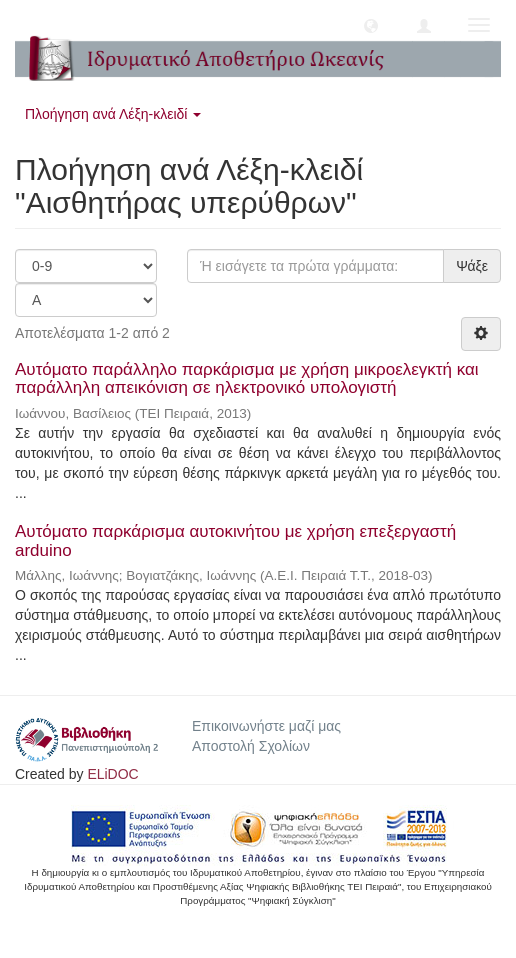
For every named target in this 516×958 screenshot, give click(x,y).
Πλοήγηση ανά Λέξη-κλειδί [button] (113, 114)
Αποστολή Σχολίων (251, 746)
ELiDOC (112, 774)
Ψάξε (472, 266)
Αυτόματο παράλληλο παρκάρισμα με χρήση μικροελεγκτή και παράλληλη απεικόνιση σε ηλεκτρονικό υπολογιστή (247, 379)
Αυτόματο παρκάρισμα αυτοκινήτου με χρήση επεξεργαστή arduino (235, 541)
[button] (371, 25)
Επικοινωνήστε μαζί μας (266, 726)
